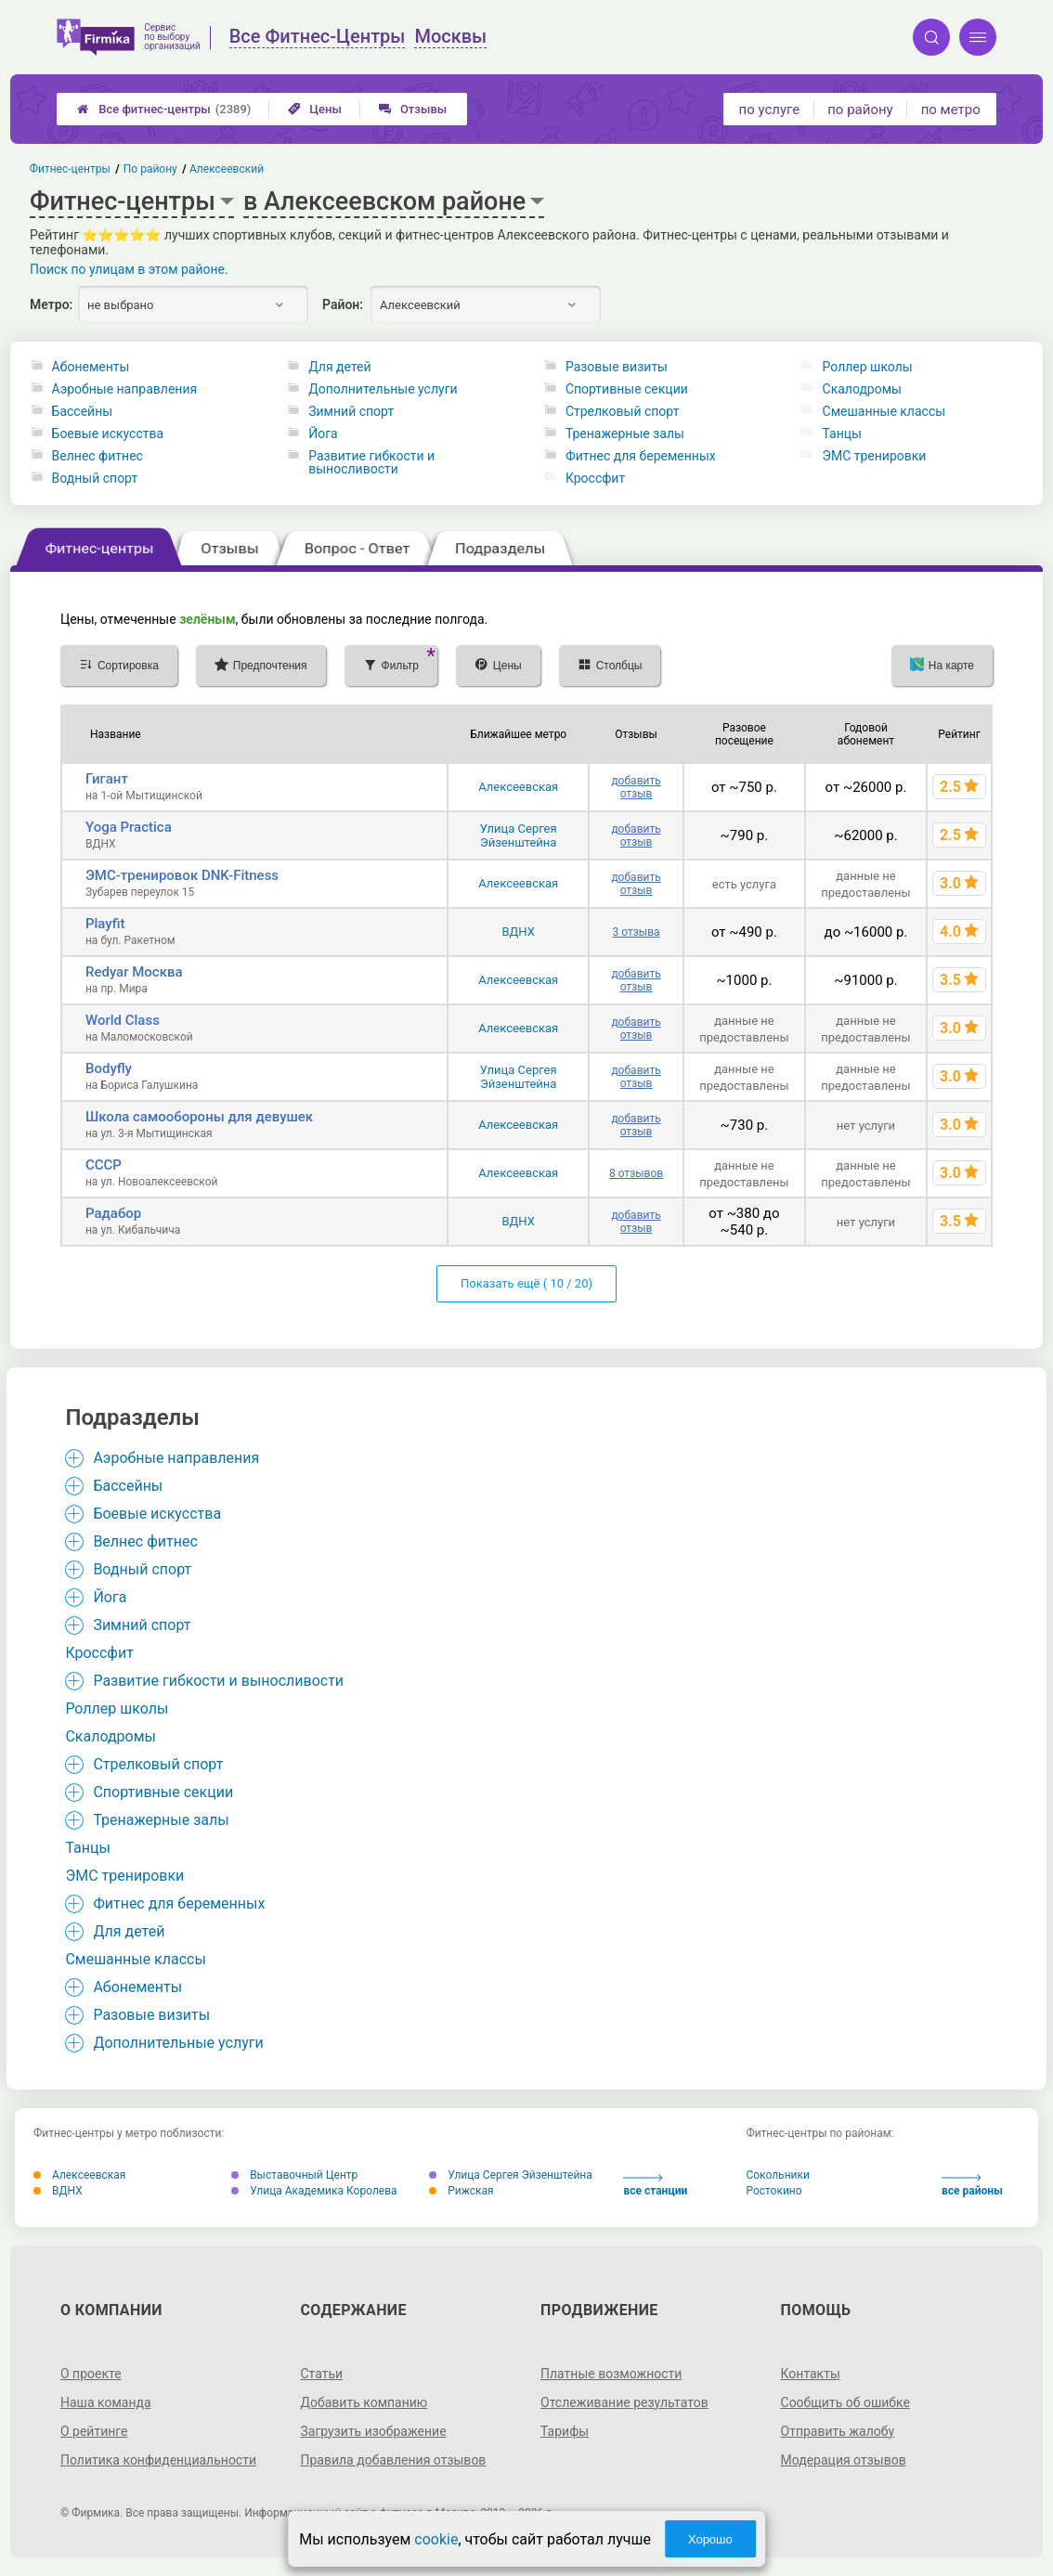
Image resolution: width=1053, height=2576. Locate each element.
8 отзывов (636, 1173)
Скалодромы (862, 388)
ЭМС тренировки (875, 455)
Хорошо (710, 2539)
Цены (315, 109)
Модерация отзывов (843, 2460)
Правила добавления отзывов (393, 2460)
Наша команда (105, 2402)
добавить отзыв (635, 787)
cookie (436, 2539)
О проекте (91, 2373)
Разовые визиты (617, 366)
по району (859, 109)
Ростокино (773, 2190)
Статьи (321, 2373)
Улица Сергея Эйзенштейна (518, 835)
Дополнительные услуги (382, 388)
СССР (103, 1165)
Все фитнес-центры (164, 109)
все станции (655, 2185)
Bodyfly (108, 1068)
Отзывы (413, 109)
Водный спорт (95, 478)
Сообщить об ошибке (845, 2402)
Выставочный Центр (294, 2174)
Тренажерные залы (625, 433)
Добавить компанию (363, 2402)
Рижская (461, 2190)
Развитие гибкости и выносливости (371, 462)
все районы (972, 2185)
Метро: (51, 304)
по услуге (769, 109)
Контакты (810, 2373)
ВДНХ (517, 931)
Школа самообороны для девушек (199, 1116)
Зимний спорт (351, 411)
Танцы (842, 433)
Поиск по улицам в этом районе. (129, 269)
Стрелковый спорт (623, 411)
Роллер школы (868, 366)
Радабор (113, 1213)
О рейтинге (94, 2431)
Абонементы (91, 366)
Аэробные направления (125, 388)
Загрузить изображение (373, 2431)
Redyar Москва (134, 972)
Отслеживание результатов (624, 2402)
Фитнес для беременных (641, 455)
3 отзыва (636, 932)
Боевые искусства (108, 433)
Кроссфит (595, 478)
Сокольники (777, 2174)
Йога (322, 433)
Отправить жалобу (838, 2431)
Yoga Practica (128, 827)
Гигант (106, 778)
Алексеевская (518, 787)
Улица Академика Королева (313, 2190)
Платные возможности (611, 2373)
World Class (122, 1020)
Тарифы (564, 2431)
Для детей (339, 366)
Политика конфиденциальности (158, 2460)
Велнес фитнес (97, 455)
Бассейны (82, 411)
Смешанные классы (884, 411)
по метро (951, 109)
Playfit (104, 923)
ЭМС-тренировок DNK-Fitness (182, 875)
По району (150, 168)
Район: (342, 304)
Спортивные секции (627, 388)
